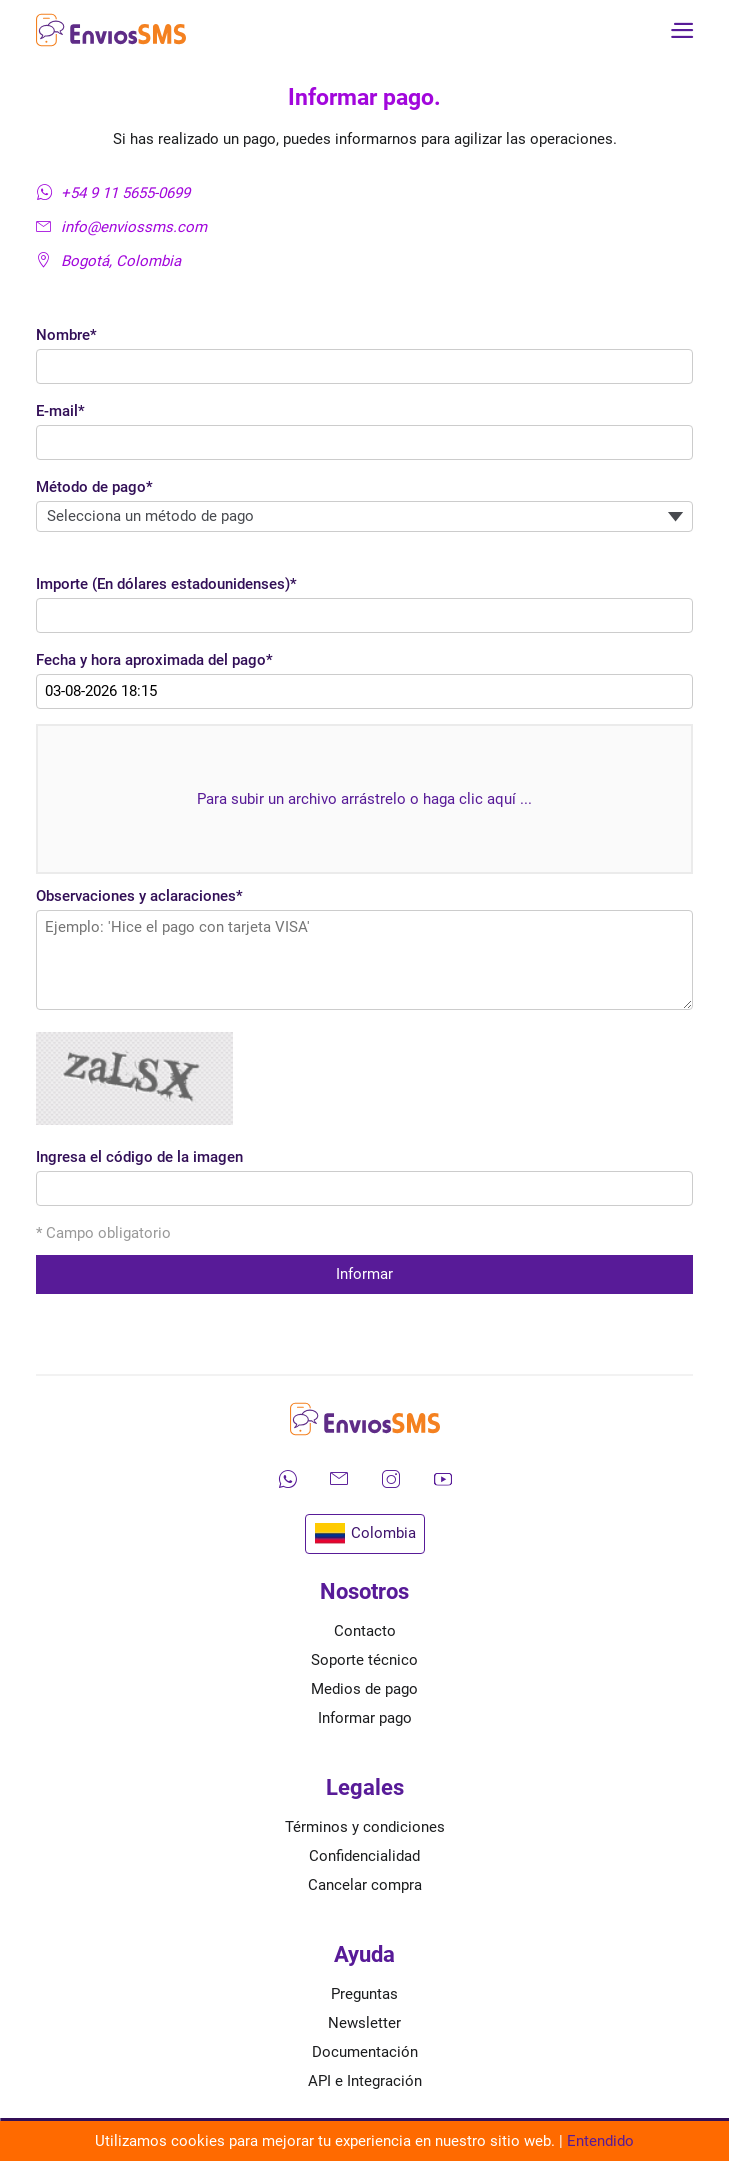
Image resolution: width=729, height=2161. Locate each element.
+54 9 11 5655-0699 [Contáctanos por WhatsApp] (113, 193)
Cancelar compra (365, 1885)
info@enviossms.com (121, 227)
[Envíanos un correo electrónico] (339, 1479)
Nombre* (66, 335)
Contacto (365, 1631)
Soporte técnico (364, 1660)
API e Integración (365, 2081)
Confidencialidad (364, 1856)
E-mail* (60, 411)
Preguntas (364, 1994)
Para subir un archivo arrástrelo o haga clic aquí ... (364, 799)
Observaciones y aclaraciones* (139, 896)
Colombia (365, 1534)
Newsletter (364, 2023)
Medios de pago (364, 1689)
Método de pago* (94, 487)
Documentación (365, 2052)
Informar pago (365, 1718)
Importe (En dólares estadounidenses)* (166, 584)
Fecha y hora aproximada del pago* (154, 660)
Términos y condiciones (365, 1827)
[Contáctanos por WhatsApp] (287, 1479)
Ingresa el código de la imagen (139, 1157)
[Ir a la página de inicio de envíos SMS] (111, 30)
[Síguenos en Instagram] (391, 1479)
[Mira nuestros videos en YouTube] (443, 1479)
